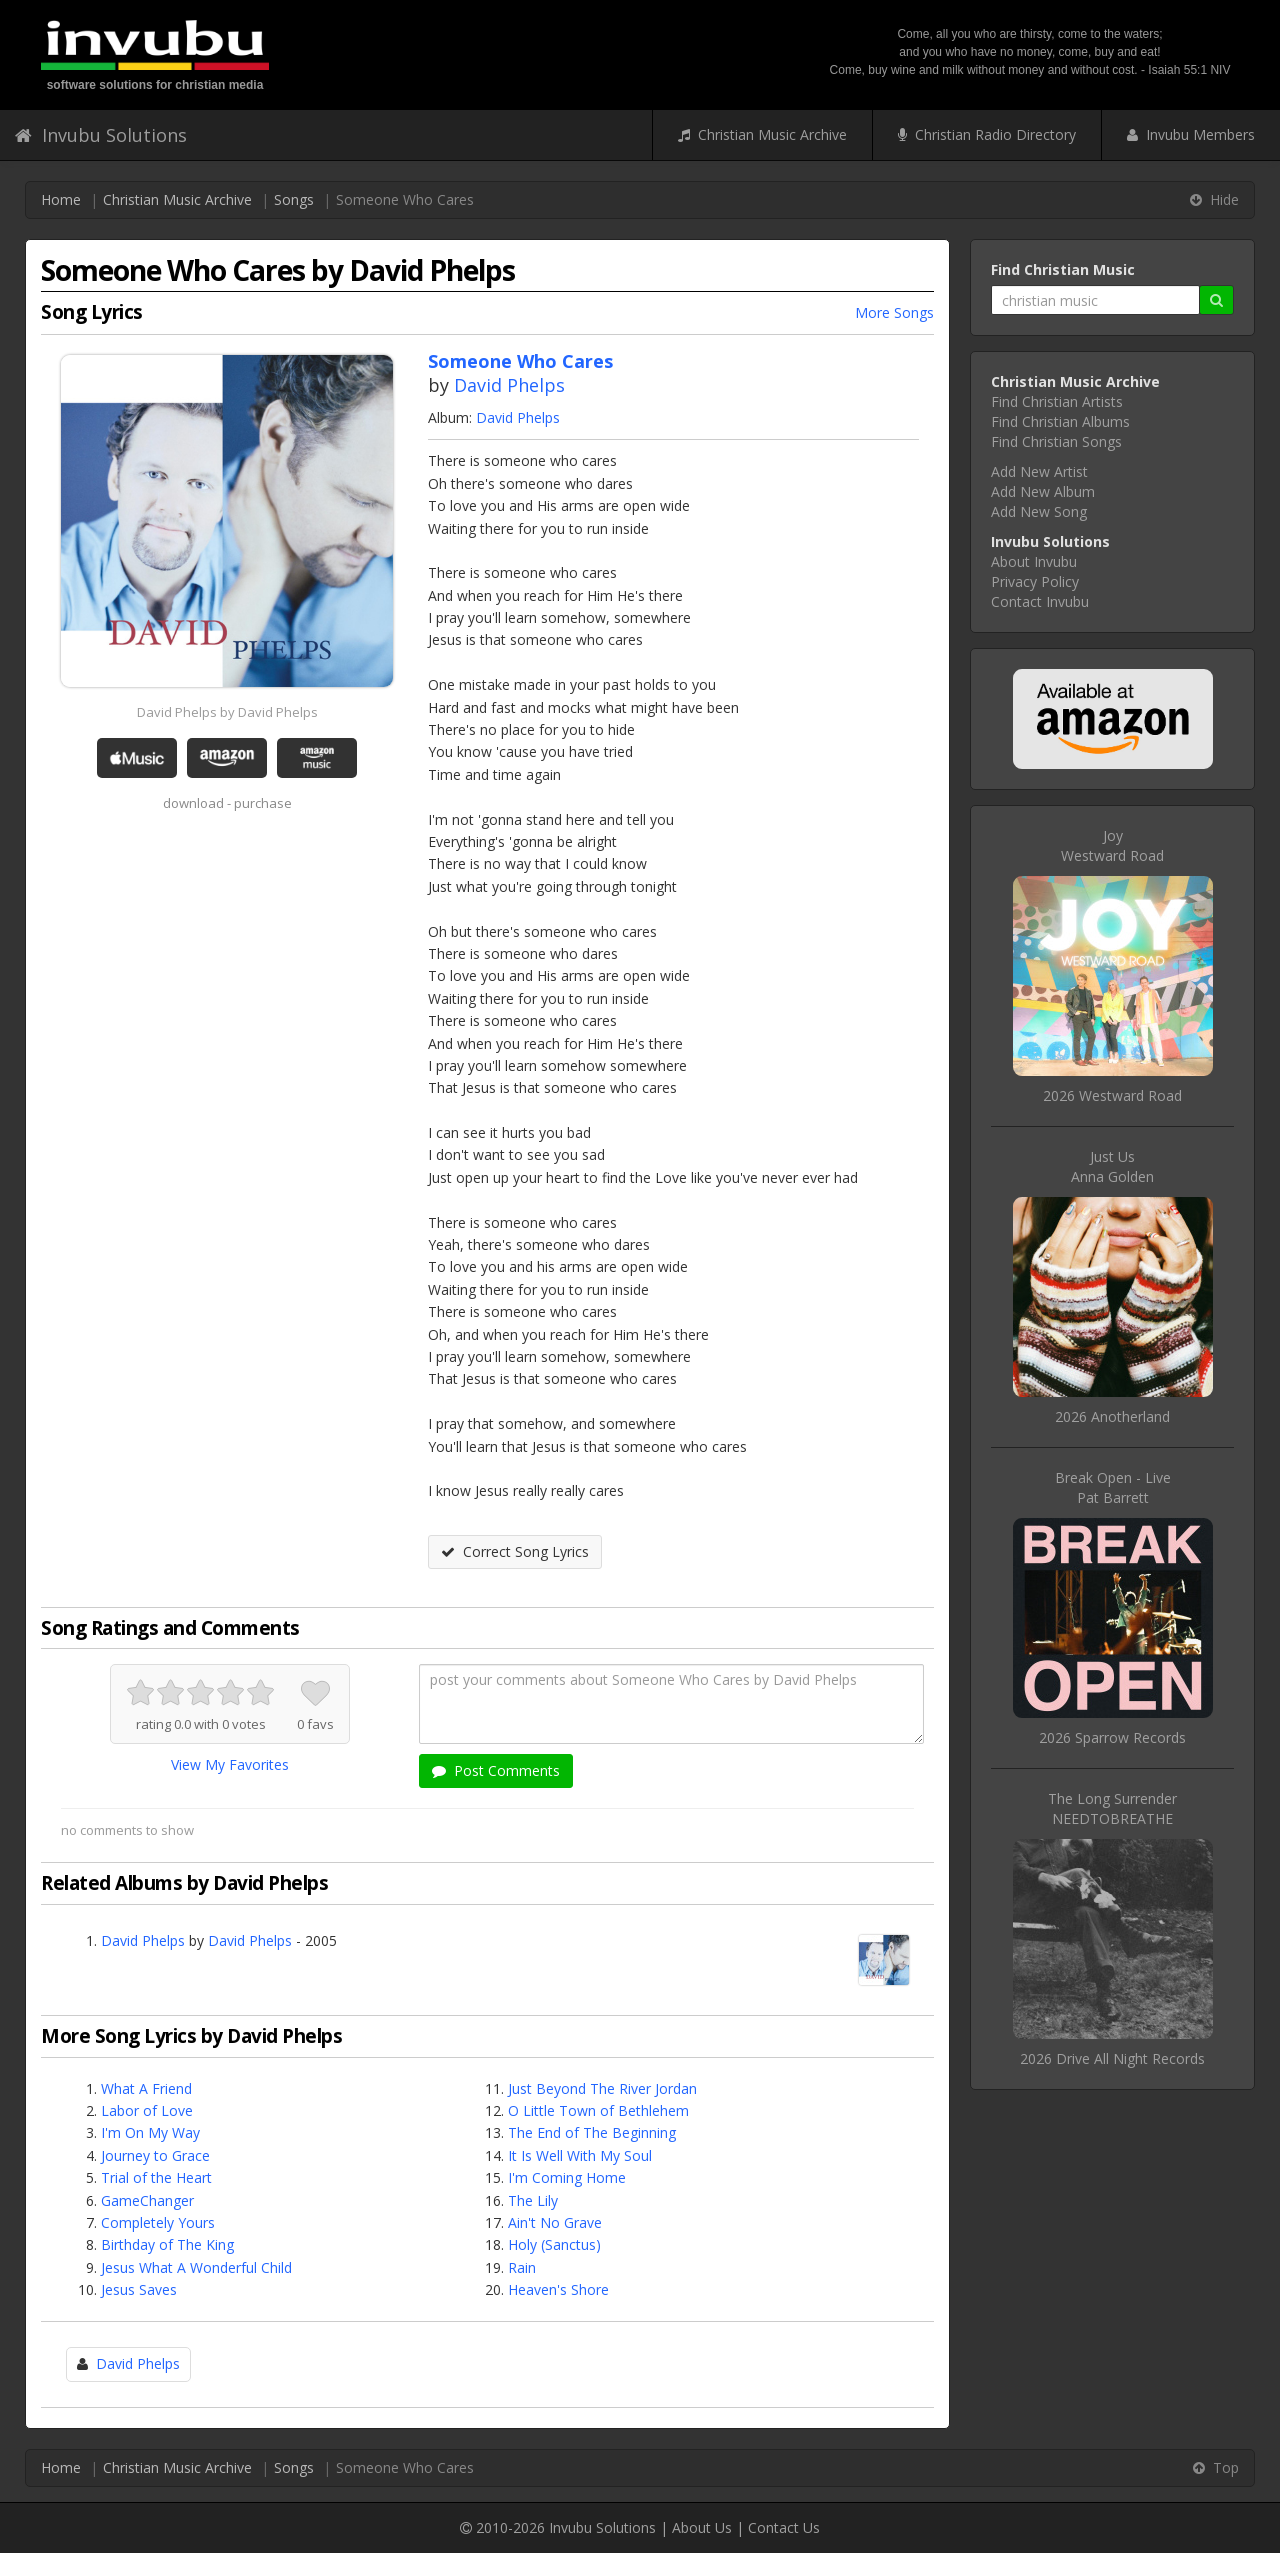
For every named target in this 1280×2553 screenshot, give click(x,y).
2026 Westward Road (1112, 1095)
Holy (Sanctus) (554, 2244)
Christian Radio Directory (987, 134)
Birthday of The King (167, 2244)
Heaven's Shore (558, 2289)
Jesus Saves (139, 2289)
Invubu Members (1191, 134)
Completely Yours (158, 2222)
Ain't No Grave (555, 2222)
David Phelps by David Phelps (227, 712)
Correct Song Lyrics (515, 1551)
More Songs (894, 312)
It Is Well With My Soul (580, 2155)
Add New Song (1039, 511)
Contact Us (784, 2527)
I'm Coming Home (567, 2177)
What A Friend (146, 2088)
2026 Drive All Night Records (1112, 2058)
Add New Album (1043, 491)
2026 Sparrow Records (1112, 1737)
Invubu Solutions (101, 135)
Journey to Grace (155, 2155)
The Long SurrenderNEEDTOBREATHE (1112, 1808)
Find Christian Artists (1057, 401)
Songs (294, 199)
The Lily (533, 2200)
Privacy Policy (1035, 581)
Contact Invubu (1040, 601)
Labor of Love (147, 2110)
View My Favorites (230, 1764)
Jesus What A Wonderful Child (196, 2267)
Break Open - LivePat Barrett (1113, 1487)
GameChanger (147, 2200)
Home (61, 199)
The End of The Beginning (592, 2132)
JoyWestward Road (1112, 845)
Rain (522, 2267)
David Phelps (509, 385)
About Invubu (1034, 561)
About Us (702, 2527)
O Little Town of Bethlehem (598, 2110)
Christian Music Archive (762, 134)
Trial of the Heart (156, 2177)
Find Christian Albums (1060, 421)
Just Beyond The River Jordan (602, 2088)
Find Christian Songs (1056, 441)
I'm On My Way (150, 2132)
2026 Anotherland (1112, 1416)
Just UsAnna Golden (1112, 1166)
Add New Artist (1039, 471)
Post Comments (496, 1770)
